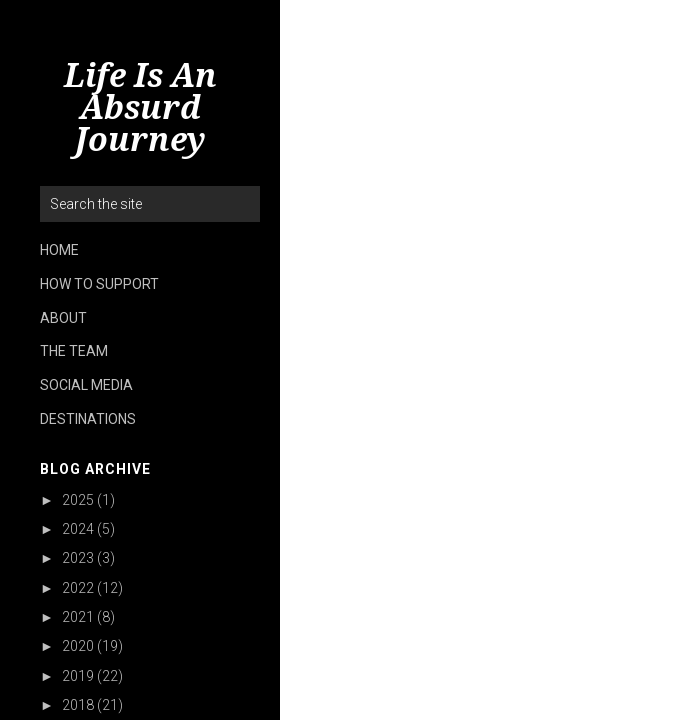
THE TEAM (74, 351)
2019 (78, 676)
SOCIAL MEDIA (86, 385)
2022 (78, 588)
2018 (78, 705)
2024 (78, 529)
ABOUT (63, 318)
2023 (78, 558)
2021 (78, 617)
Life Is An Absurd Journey (140, 108)
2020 (78, 646)
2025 (78, 500)
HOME (59, 250)
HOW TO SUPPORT (99, 284)
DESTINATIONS (88, 419)
